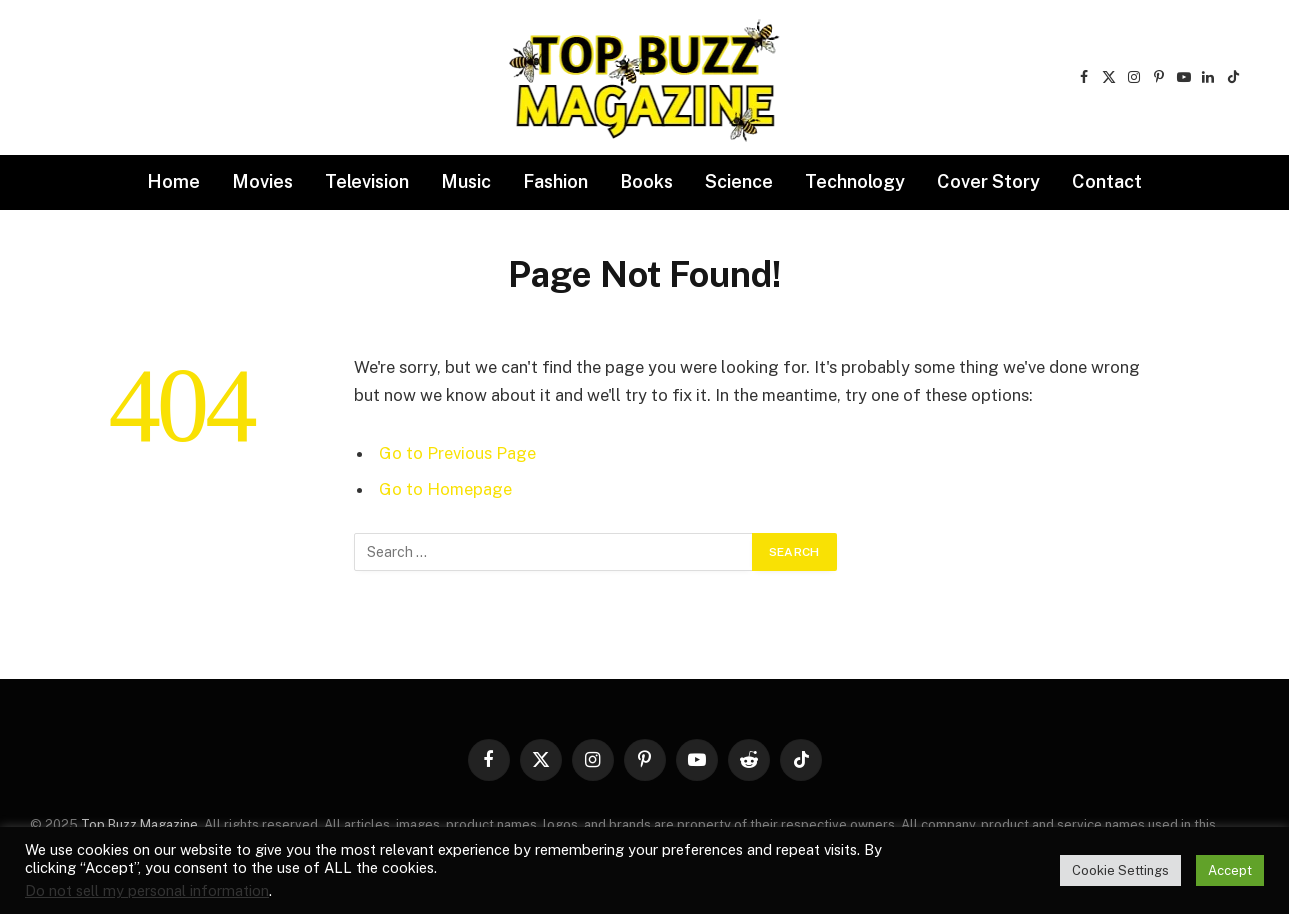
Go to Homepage (445, 489)
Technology (855, 181)
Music (466, 181)
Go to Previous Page (457, 453)
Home (173, 181)
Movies (262, 181)
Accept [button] (1230, 870)
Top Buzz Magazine (139, 824)
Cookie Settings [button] (1120, 870)
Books (646, 181)
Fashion (555, 181)
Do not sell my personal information (147, 890)
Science (739, 181)
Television (367, 181)
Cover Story (988, 181)
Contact (1107, 181)
